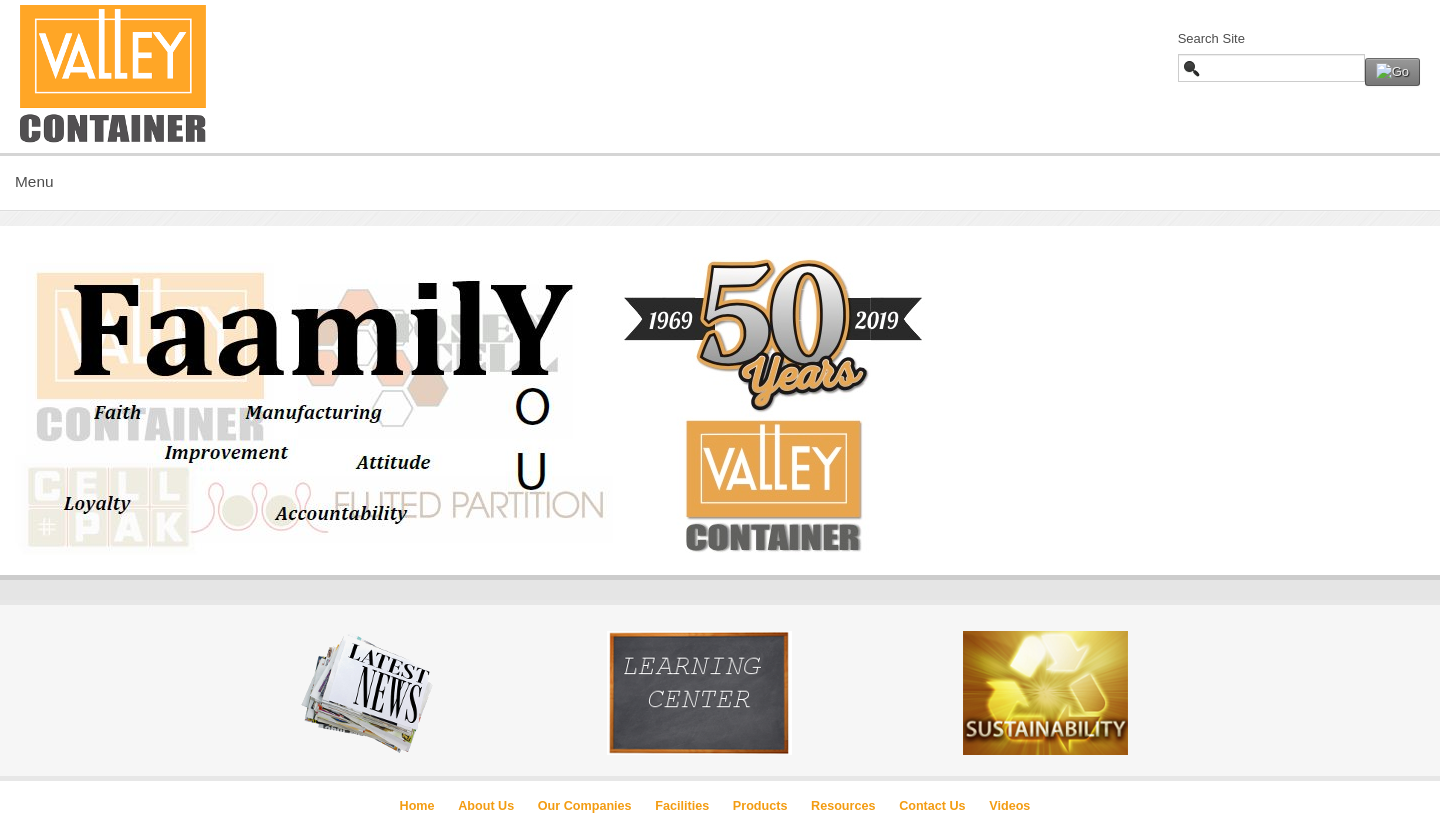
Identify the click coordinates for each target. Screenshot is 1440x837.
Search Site (1211, 38)
